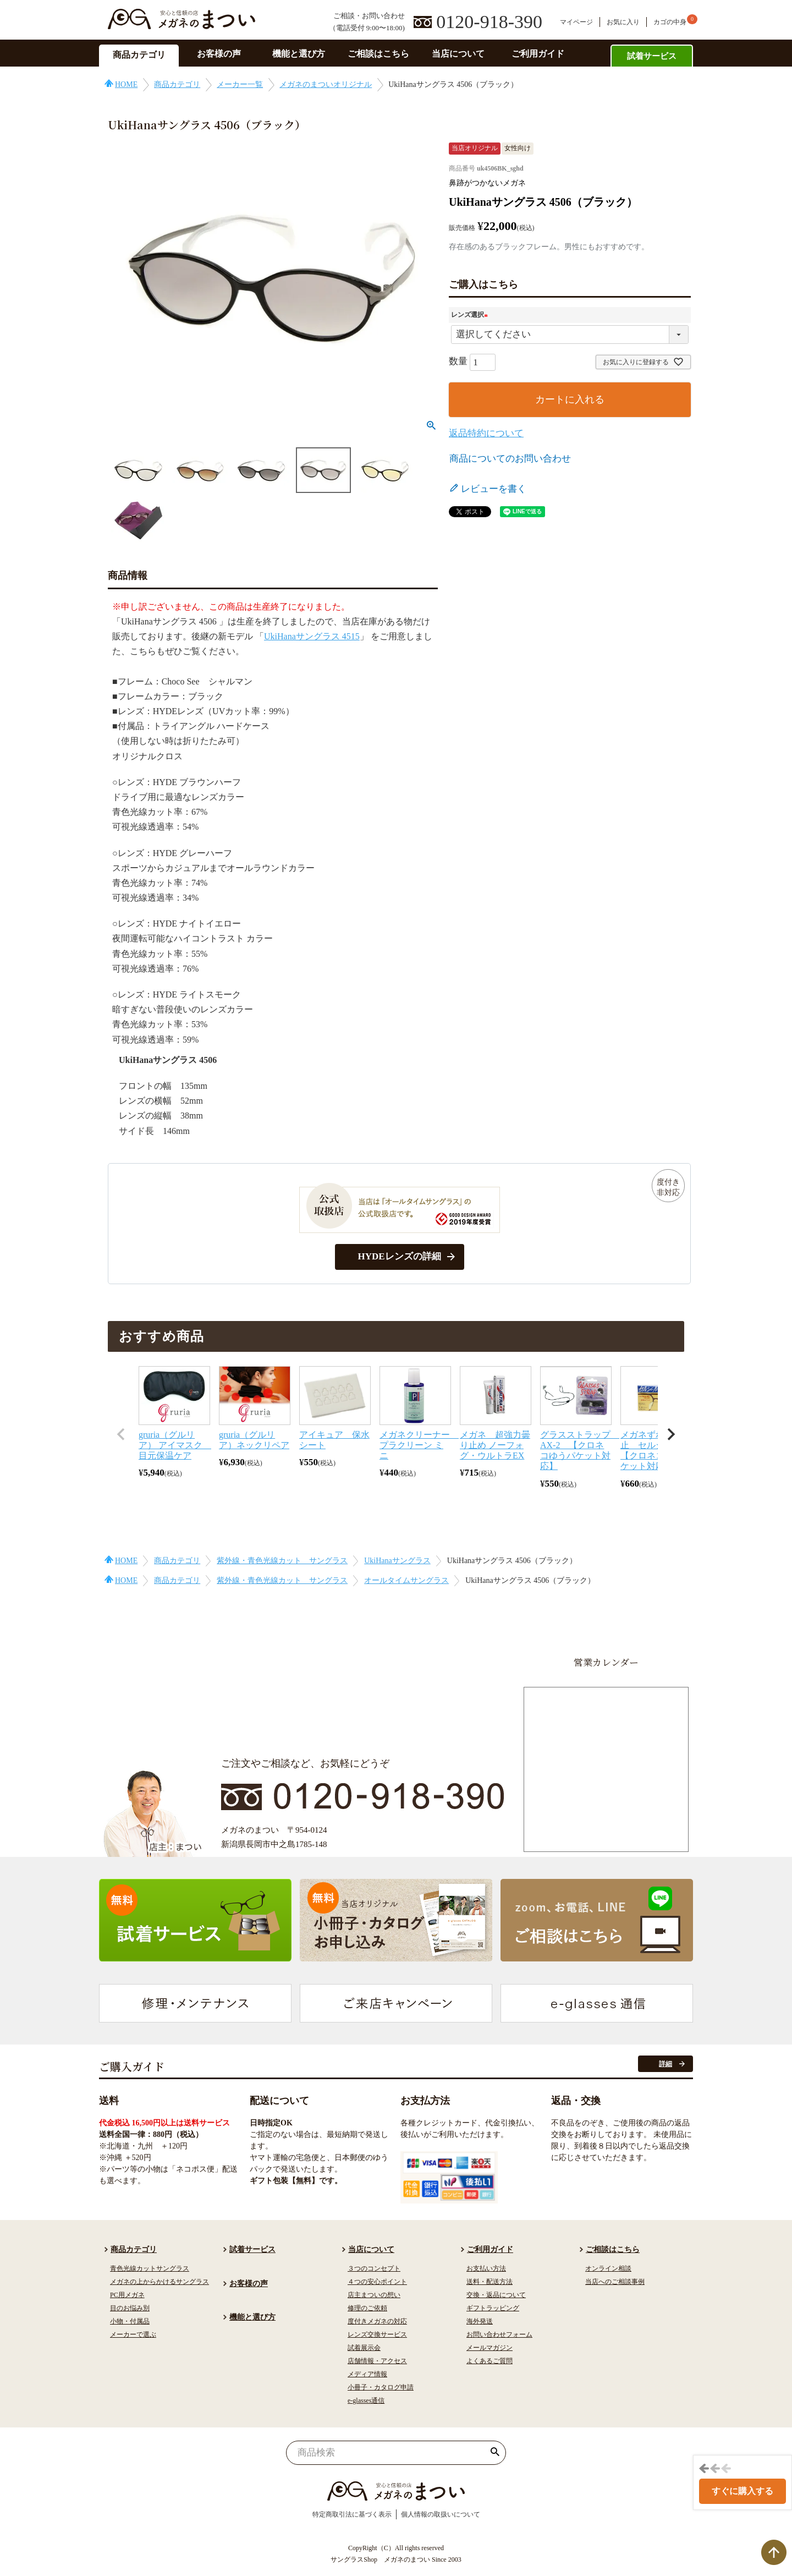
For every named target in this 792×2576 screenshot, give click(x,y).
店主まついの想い (374, 2295)
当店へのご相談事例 (615, 2281)
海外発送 (479, 2321)
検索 (495, 2453)
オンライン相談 (608, 2268)
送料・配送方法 (489, 2281)
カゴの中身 (669, 22)
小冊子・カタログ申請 (381, 2387)
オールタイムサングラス (406, 1580)
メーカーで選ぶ (133, 2334)
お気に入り (623, 22)
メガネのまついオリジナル (325, 84)
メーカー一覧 (240, 84)
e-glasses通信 (366, 2400)
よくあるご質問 (489, 2361)
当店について (458, 53)
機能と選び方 (298, 53)
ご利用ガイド (538, 53)
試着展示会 (364, 2348)
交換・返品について (496, 2295)
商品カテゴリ (139, 54)
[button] (121, 1434)
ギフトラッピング (492, 2308)
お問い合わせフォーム (499, 2334)
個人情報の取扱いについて (440, 2514)
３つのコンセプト (374, 2268)
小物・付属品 (130, 2321)
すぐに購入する (742, 2491)
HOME (126, 84)
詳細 (665, 2064)
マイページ (576, 22)
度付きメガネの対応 (377, 2321)
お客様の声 (219, 53)
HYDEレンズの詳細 (399, 1256)
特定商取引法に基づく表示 (352, 2514)
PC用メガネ (127, 2295)
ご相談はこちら (378, 53)
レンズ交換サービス (377, 2334)
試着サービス (651, 56)
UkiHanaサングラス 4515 (312, 636)
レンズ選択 (471, 315)
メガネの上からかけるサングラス (159, 2281)
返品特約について (486, 433)
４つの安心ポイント (377, 2281)
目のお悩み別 (130, 2308)
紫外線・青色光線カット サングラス (282, 1560)
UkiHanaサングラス (397, 1560)
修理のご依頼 (367, 2308)
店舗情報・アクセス (377, 2361)
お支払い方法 (486, 2268)
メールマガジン (489, 2348)
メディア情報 (367, 2374)
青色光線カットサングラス (149, 2268)
